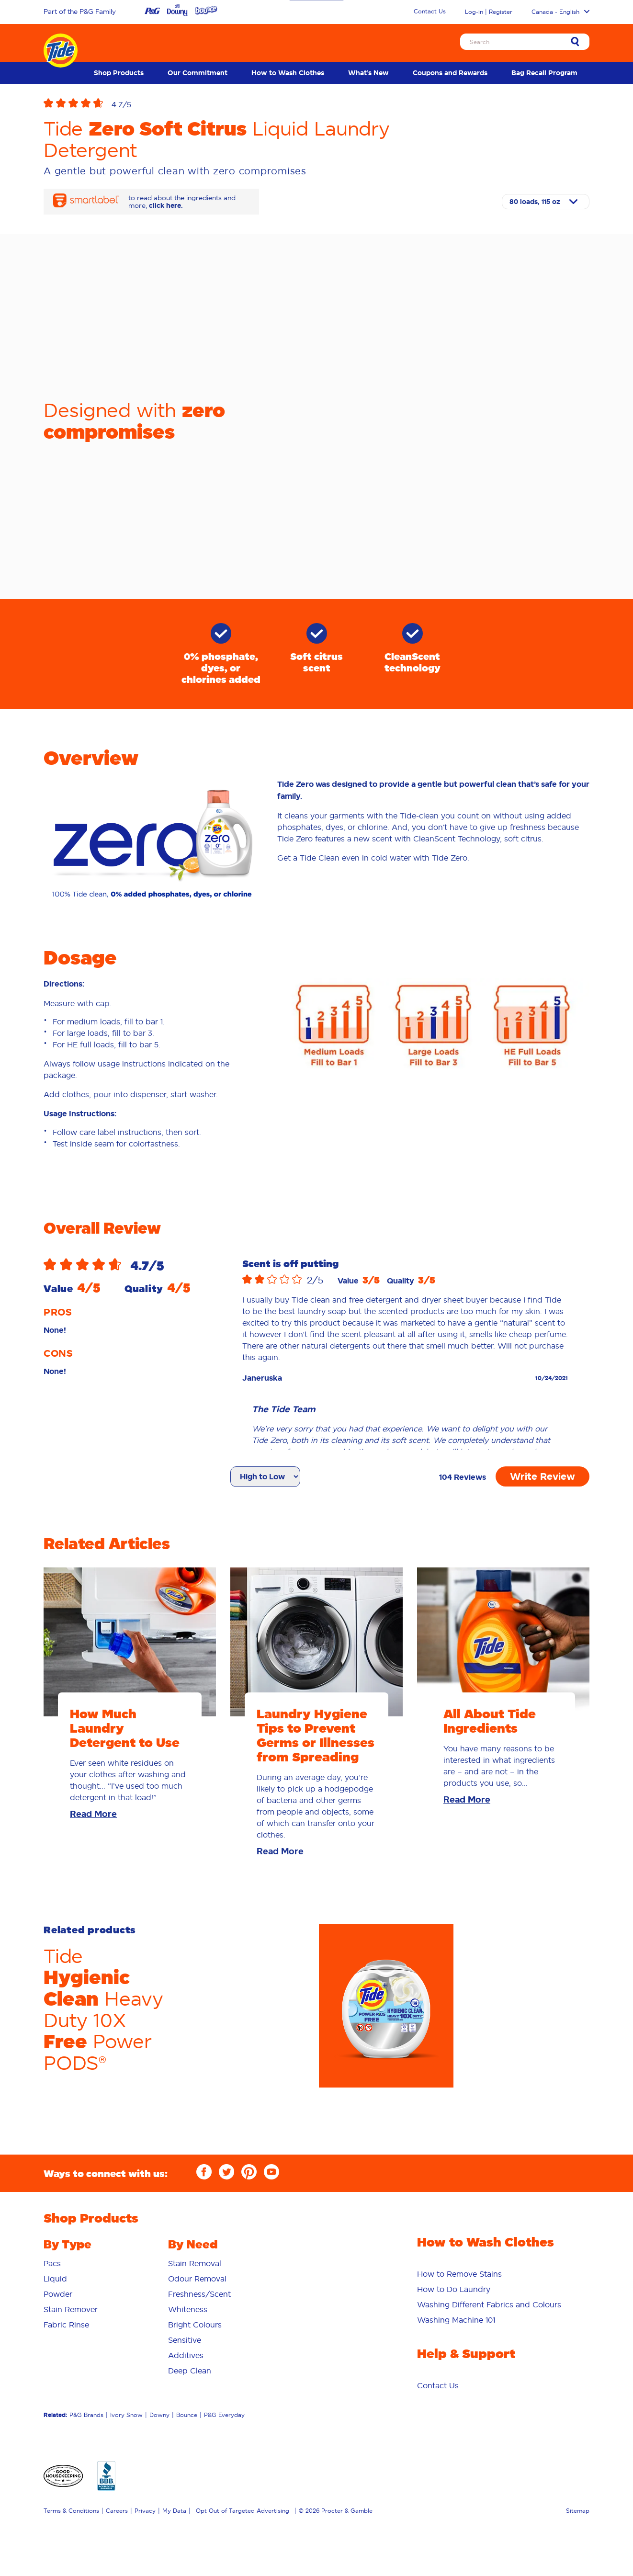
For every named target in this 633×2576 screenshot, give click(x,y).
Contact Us (430, 11)
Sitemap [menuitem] (577, 2511)
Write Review (542, 1476)
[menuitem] (119, 73)
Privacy (145, 2511)
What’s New (368, 73)
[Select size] (545, 201)
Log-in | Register (488, 12)
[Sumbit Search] (575, 42)
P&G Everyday (224, 2415)
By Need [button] (192, 2244)
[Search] (524, 42)
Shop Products (119, 73)
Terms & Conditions (71, 2511)
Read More (93, 1814)
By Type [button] (67, 2244)
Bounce (186, 2415)
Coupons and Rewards (450, 73)
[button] (78, 104)
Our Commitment (197, 73)
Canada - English (560, 12)
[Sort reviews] (265, 1477)
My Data (174, 2511)
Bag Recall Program (544, 73)
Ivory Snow (126, 2415)
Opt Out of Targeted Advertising (242, 2511)
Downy (159, 2415)
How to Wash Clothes (287, 73)
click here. (166, 205)
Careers (117, 2511)
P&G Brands (86, 2415)
